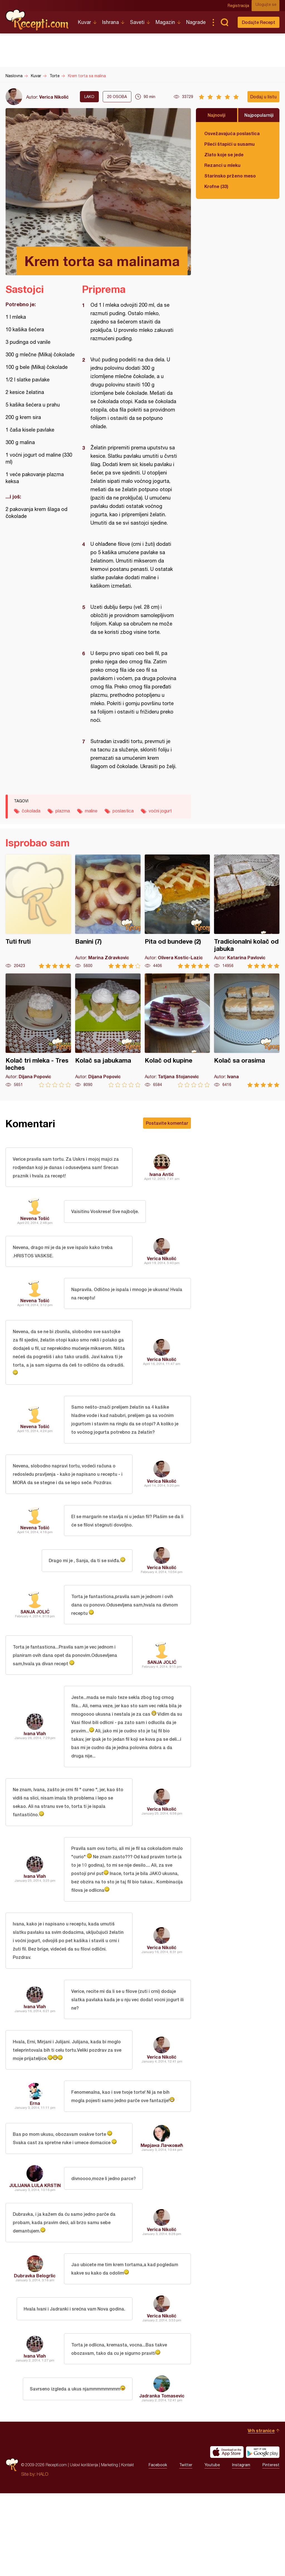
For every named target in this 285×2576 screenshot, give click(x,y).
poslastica (123, 810)
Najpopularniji (259, 115)
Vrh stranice (261, 2513)
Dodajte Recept (258, 22)
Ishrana (110, 22)
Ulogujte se (269, 5)
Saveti (137, 22)
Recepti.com (38, 20)
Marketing (109, 2547)
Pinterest (270, 2547)
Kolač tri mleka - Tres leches (38, 1030)
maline (91, 810)
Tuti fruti (38, 911)
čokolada (31, 810)
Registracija (242, 5)
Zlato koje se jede (224, 154)
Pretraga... (224, 22)
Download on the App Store (227, 2535)
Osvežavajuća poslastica (232, 133)
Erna (35, 2167)
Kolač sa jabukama (108, 1030)
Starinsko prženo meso (230, 175)
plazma (62, 810)
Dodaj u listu (263, 96)
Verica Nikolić (54, 96)
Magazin (165, 22)
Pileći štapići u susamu (229, 144)
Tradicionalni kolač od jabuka (246, 911)
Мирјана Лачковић (162, 2213)
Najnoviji (216, 115)
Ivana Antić (161, 1176)
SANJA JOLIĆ (35, 1642)
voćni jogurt (160, 810)
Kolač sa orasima (246, 1030)
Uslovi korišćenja (84, 2547)
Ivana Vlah (35, 1772)
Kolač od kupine (177, 1030)
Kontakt (127, 2547)
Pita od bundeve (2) (177, 911)
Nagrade (196, 22)
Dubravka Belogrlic (35, 2352)
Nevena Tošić (35, 1222)
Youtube (212, 2547)
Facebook (158, 2547)
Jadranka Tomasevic (162, 2478)
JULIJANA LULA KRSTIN (35, 2255)
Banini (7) (108, 911)
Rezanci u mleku (222, 165)
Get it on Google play (262, 2535)
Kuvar (84, 22)
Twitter (185, 2547)
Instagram (241, 2547)
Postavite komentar (167, 1123)
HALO (42, 2556)
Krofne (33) (216, 186)
